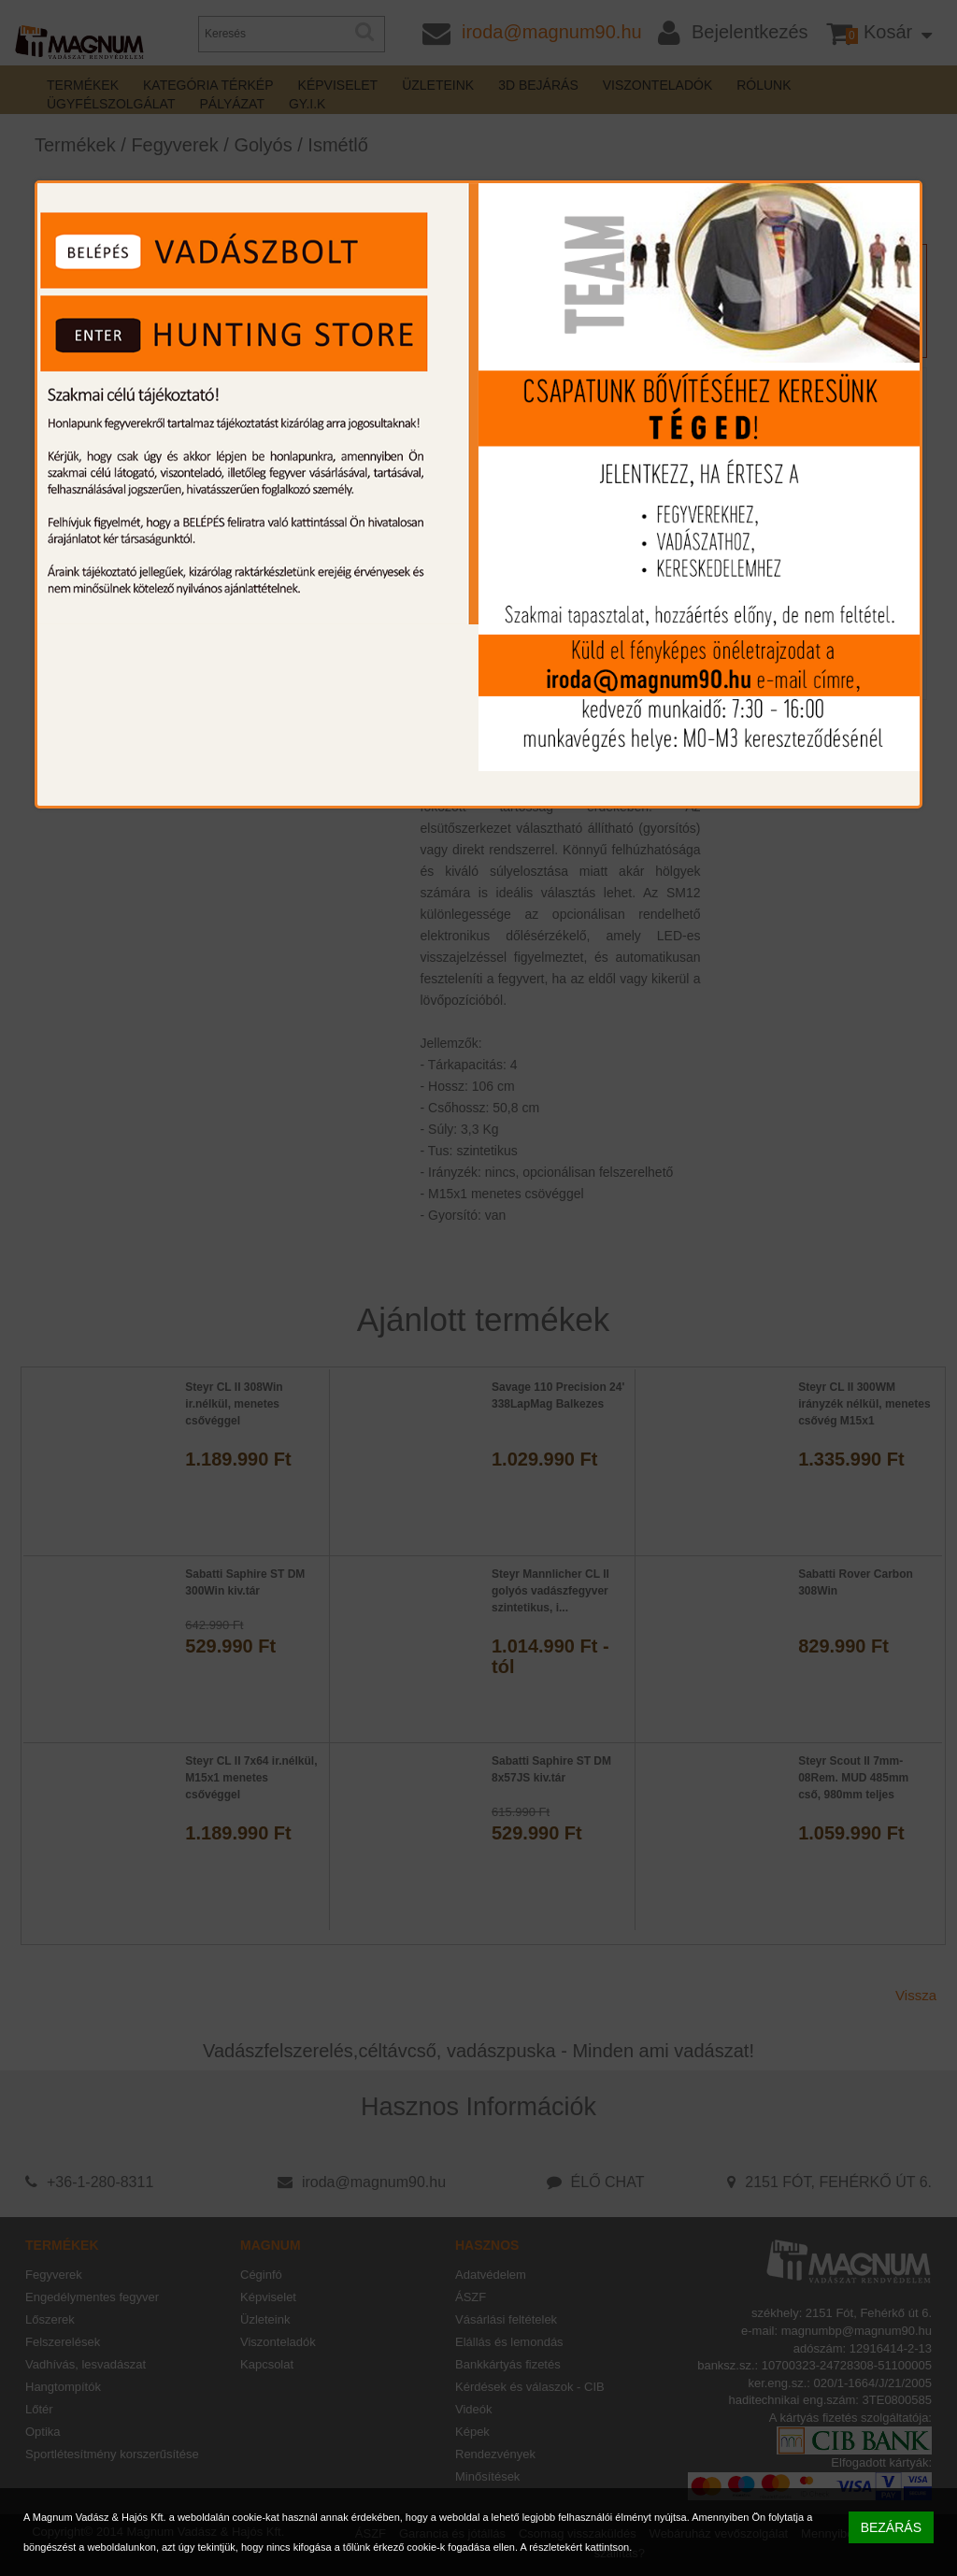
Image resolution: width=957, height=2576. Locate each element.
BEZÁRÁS (891, 2527)
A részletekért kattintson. (576, 2547)
